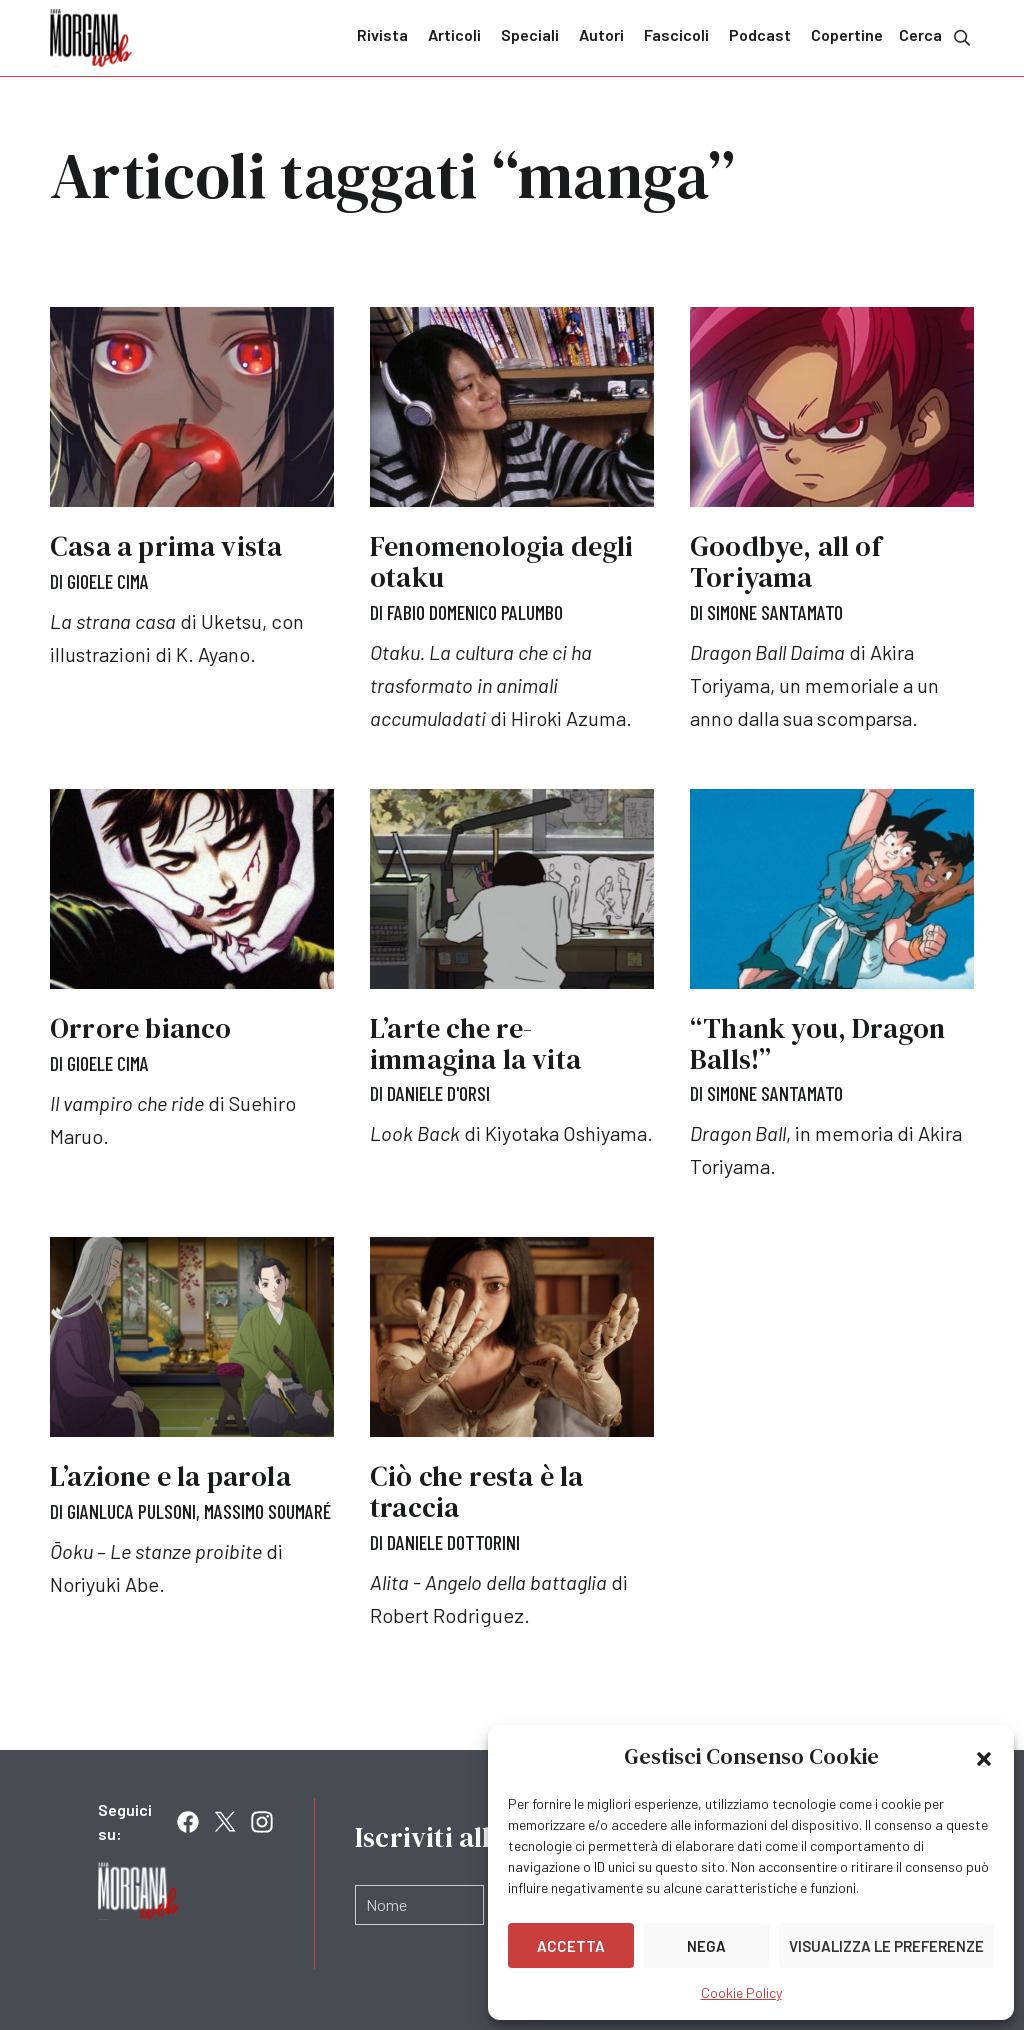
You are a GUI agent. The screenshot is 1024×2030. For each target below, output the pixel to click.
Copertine (847, 34)
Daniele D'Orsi (438, 1093)
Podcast (760, 34)
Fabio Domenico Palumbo (475, 612)
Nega (706, 1946)
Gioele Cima (108, 581)
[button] (984, 1757)
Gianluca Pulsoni (131, 1509)
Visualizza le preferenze (886, 1946)
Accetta (571, 1946)
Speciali (530, 34)
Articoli (454, 34)
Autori (601, 34)
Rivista (382, 34)
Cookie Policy (741, 1992)
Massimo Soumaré (267, 1509)
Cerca (936, 36)
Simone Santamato (775, 612)
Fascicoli (676, 34)
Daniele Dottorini (453, 1540)
